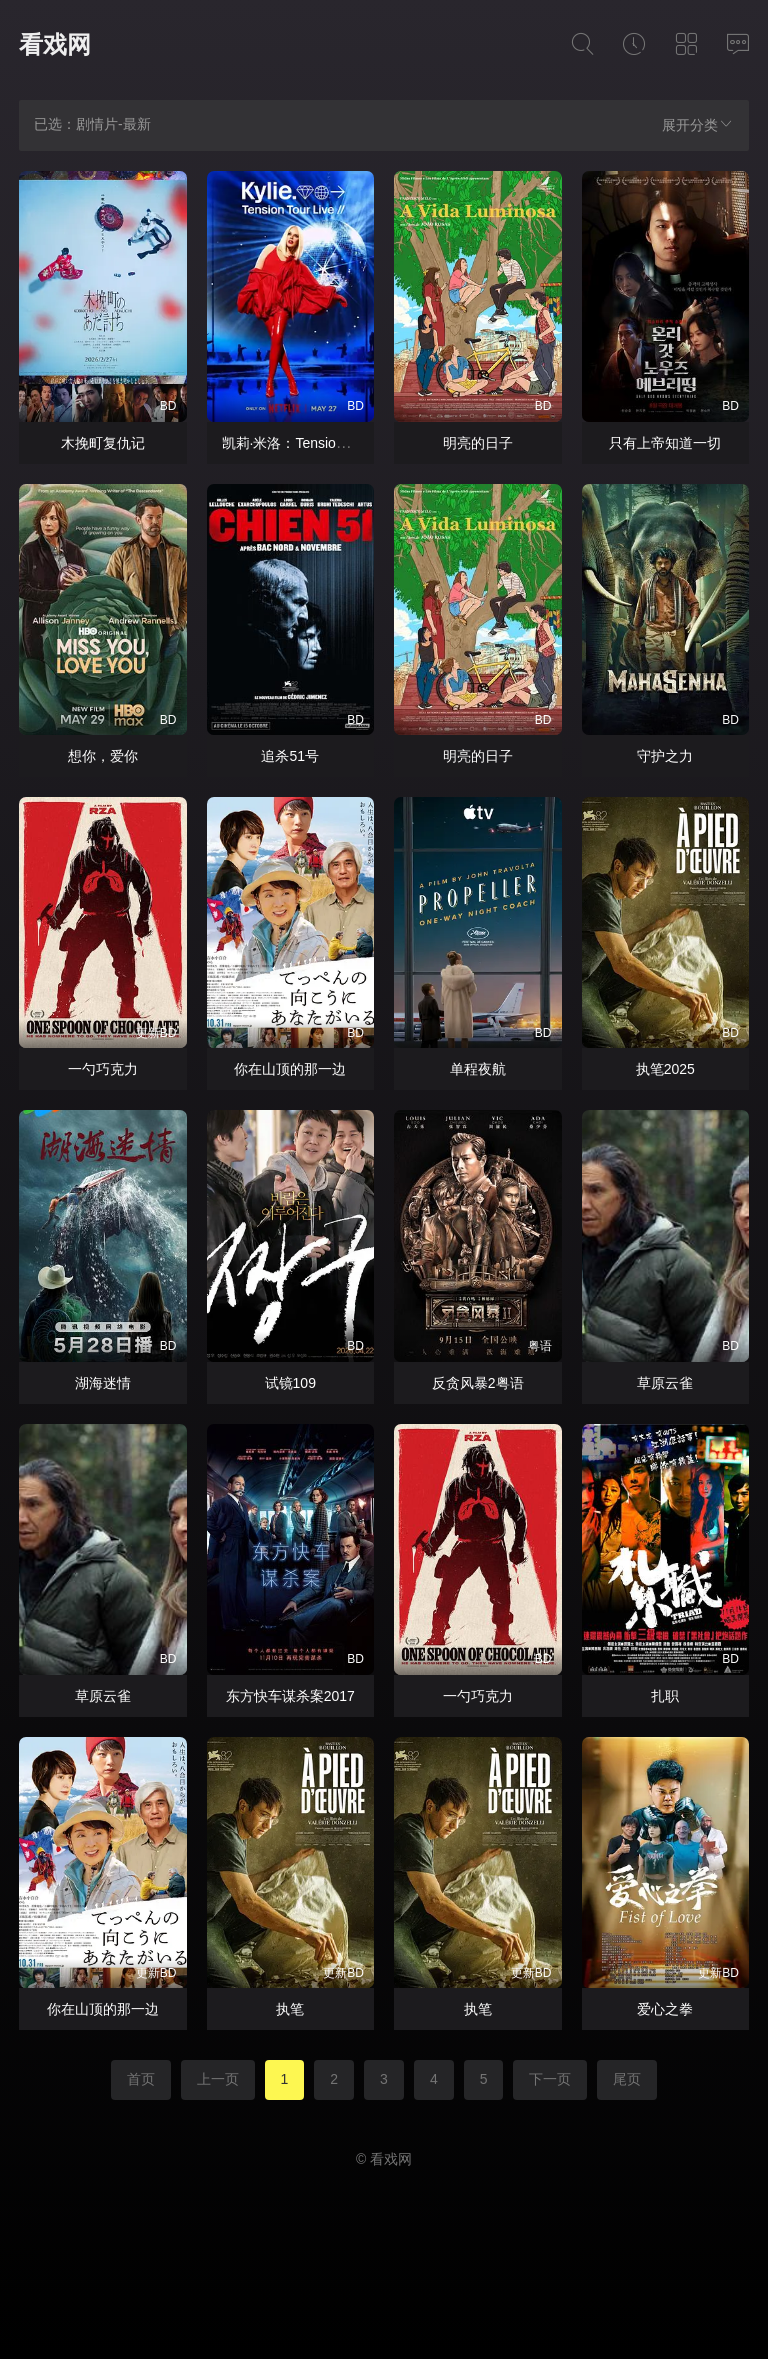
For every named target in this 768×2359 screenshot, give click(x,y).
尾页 (627, 2079)
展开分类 (698, 124)
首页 (141, 2079)
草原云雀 (665, 1383)
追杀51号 (290, 756)
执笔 (290, 2009)
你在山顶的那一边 (290, 1069)
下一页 (550, 2079)
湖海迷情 (103, 1383)
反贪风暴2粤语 (478, 1383)
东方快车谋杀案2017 (290, 1696)
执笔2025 (665, 1069)
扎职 (665, 1696)
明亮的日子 (478, 443)
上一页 (218, 2079)
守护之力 (665, 756)
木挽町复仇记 (103, 443)
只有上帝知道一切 (665, 443)
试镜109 (290, 1383)
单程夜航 (478, 1069)
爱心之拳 (665, 2009)
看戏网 (55, 44)
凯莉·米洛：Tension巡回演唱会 (318, 443)
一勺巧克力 (103, 1069)
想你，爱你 (103, 756)
